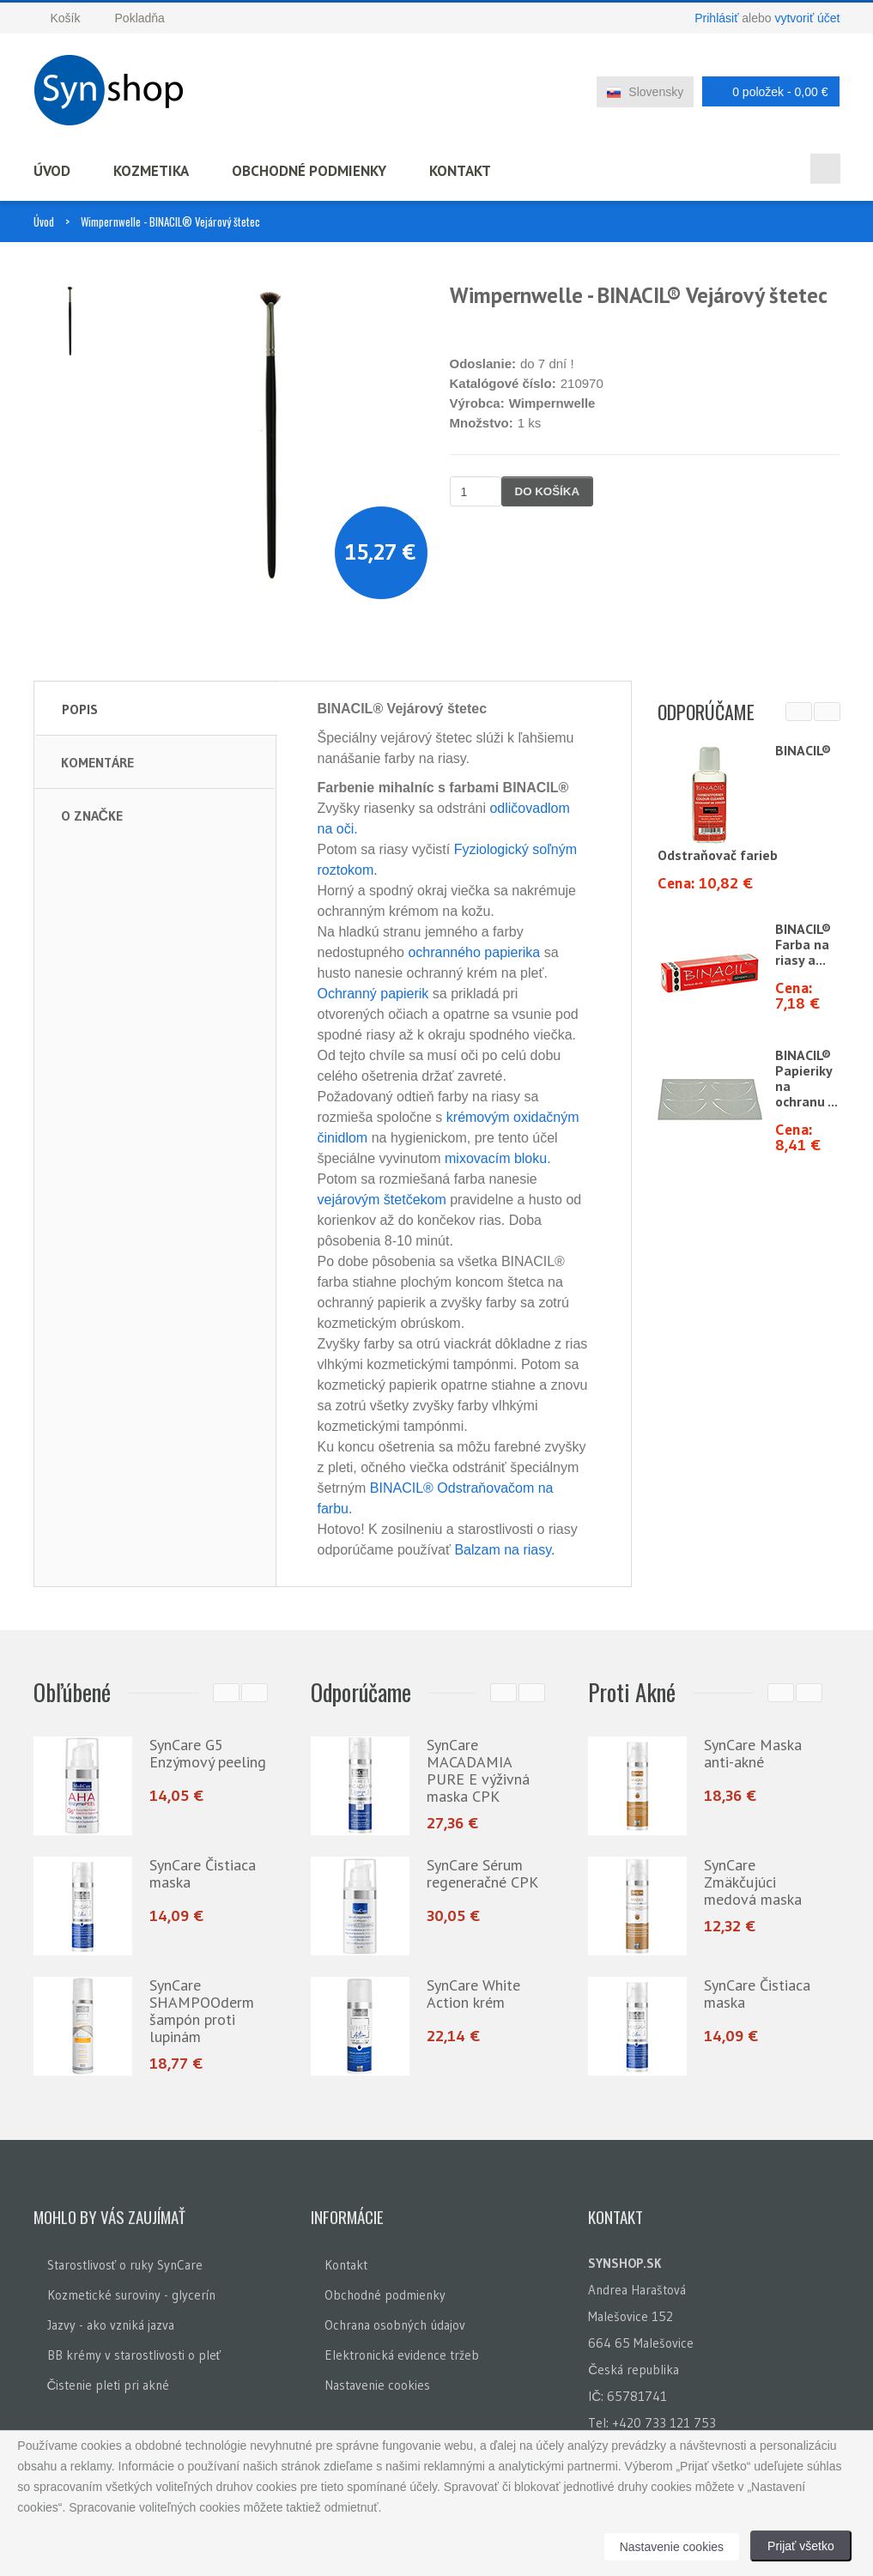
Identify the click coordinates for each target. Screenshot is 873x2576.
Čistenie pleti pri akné (108, 2381)
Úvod (51, 170)
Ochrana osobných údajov (394, 2320)
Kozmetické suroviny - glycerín (131, 2290)
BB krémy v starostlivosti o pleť (134, 2351)
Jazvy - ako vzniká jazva (110, 2320)
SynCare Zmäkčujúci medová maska (753, 1882)
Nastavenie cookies (377, 2381)
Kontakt (460, 170)
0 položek (766, 91)
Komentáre (97, 762)
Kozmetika (151, 170)
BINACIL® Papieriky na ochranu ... (806, 1078)
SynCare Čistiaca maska (202, 1873)
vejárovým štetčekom (382, 1199)
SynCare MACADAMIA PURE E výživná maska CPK (478, 1770)
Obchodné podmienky (309, 170)
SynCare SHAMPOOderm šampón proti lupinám (201, 2010)
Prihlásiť (716, 18)
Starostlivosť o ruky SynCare (125, 2260)
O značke (92, 815)
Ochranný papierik (373, 993)
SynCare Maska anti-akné (753, 1753)
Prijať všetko (800, 2546)
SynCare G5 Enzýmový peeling (207, 1753)
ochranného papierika (474, 952)
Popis (80, 709)
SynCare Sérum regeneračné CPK (482, 1873)
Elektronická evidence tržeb (401, 2351)
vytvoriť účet (807, 18)
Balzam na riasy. (504, 1550)
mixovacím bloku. (498, 1158)
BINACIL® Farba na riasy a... (803, 944)
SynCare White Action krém (473, 1993)
